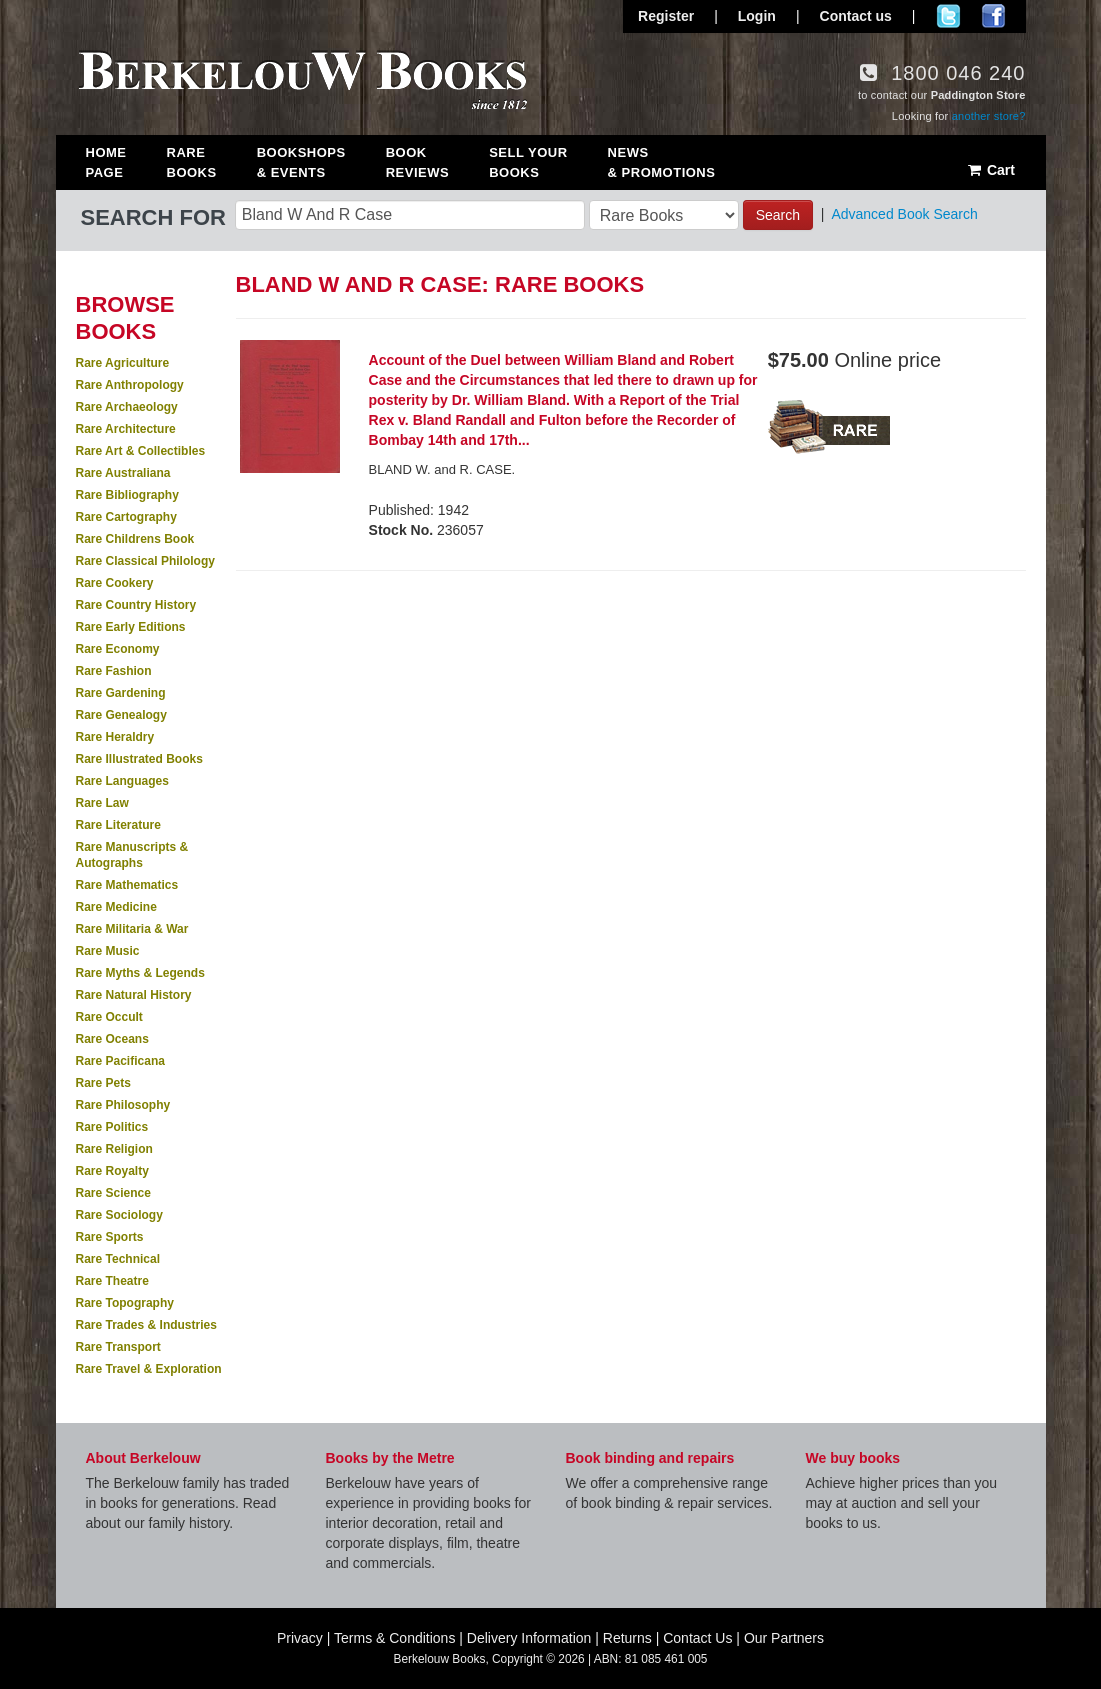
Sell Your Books (528, 162)
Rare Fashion (114, 671)
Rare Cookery (115, 583)
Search (778, 215)
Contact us (856, 16)
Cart (990, 170)
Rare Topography (125, 1303)
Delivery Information (529, 1638)
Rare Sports (110, 1237)
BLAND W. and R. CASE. (442, 469)
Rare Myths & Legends (140, 973)
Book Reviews (417, 162)
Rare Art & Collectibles (141, 451)
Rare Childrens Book (135, 539)
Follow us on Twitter (948, 16)
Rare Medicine (116, 907)
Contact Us (697, 1638)
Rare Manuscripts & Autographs (132, 855)
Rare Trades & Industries (146, 1325)
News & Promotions (662, 162)
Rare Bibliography (127, 495)
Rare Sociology (119, 1215)
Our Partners (784, 1638)
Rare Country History (136, 605)
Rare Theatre (112, 1281)
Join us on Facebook (993, 16)
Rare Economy (118, 649)
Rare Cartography (126, 517)
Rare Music (108, 951)
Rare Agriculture (123, 363)
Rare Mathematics (127, 885)
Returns (627, 1638)
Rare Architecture (126, 429)
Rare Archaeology (127, 407)
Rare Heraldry (115, 737)
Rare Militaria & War (132, 929)
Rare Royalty (112, 1171)
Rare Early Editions (131, 627)
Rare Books (192, 162)
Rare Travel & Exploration (149, 1369)
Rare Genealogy (121, 715)
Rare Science (113, 1193)
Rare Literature (118, 825)
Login (757, 16)
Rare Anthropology (130, 385)
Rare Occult (109, 1017)
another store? (989, 116)
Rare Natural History (134, 995)
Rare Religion (114, 1149)
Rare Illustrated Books (139, 759)
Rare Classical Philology (145, 561)
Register (666, 16)
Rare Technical (118, 1259)
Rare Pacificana (120, 1061)
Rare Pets (103, 1083)
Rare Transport (118, 1347)
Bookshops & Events (301, 162)
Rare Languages (122, 781)
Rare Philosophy (123, 1105)
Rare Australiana (123, 473)
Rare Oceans (112, 1039)
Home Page (106, 162)
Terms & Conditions (394, 1638)
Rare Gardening (121, 693)
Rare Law (102, 803)
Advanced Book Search (904, 214)
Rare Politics (112, 1127)
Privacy (300, 1638)
